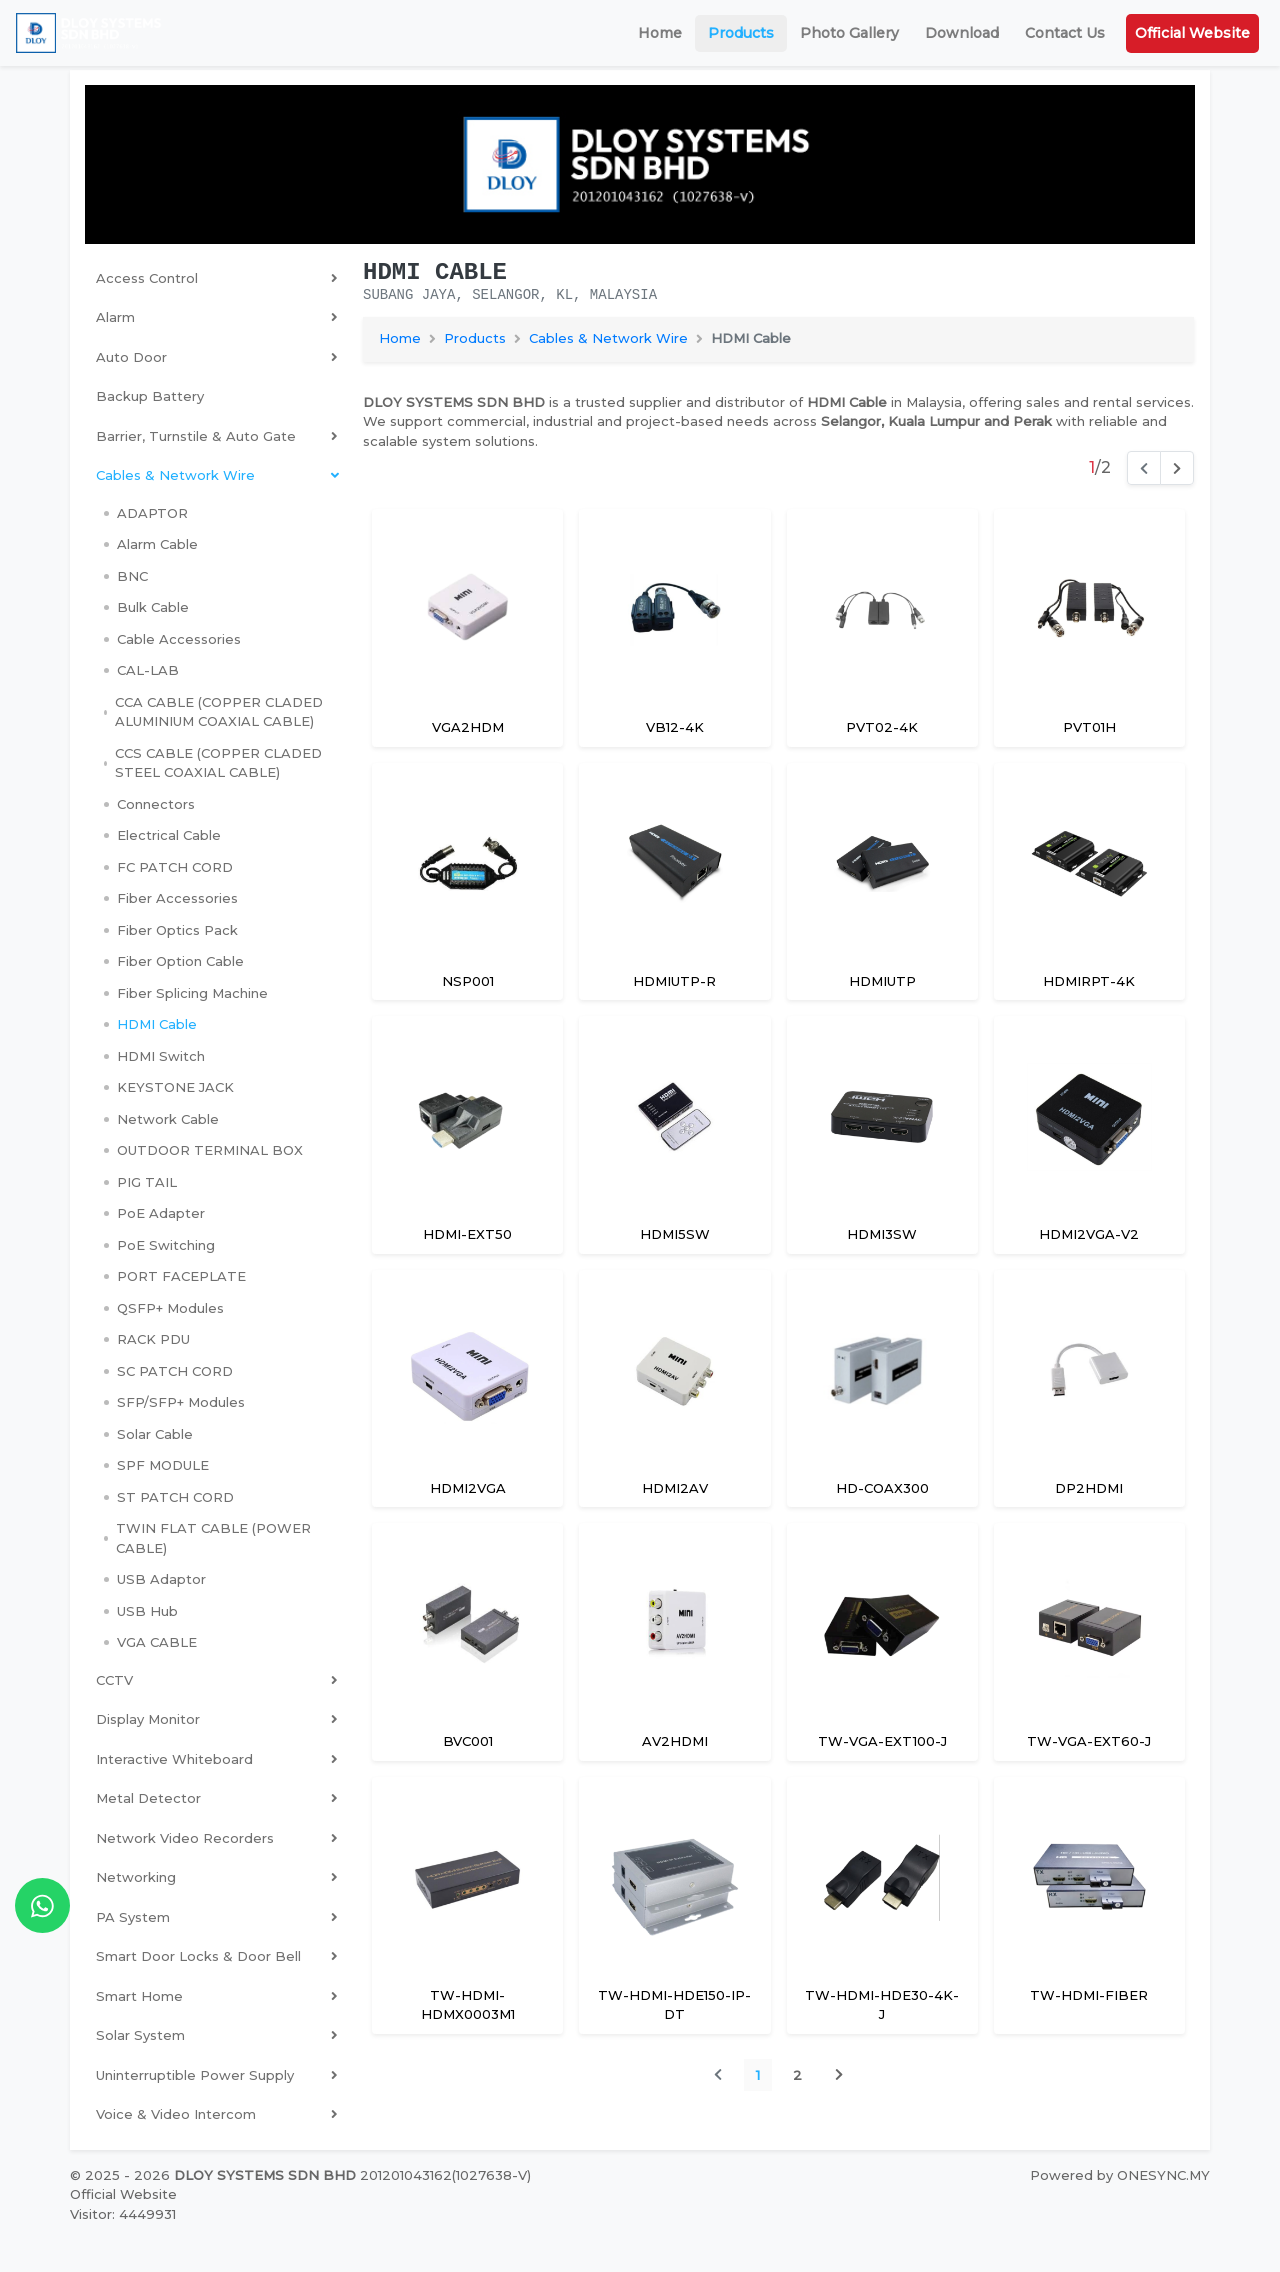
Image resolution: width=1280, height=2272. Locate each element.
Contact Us (1065, 33)
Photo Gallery (849, 33)
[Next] (1177, 468)
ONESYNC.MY (1163, 2175)
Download (962, 33)
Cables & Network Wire (608, 338)
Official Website (1192, 33)
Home (660, 33)
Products (741, 33)
